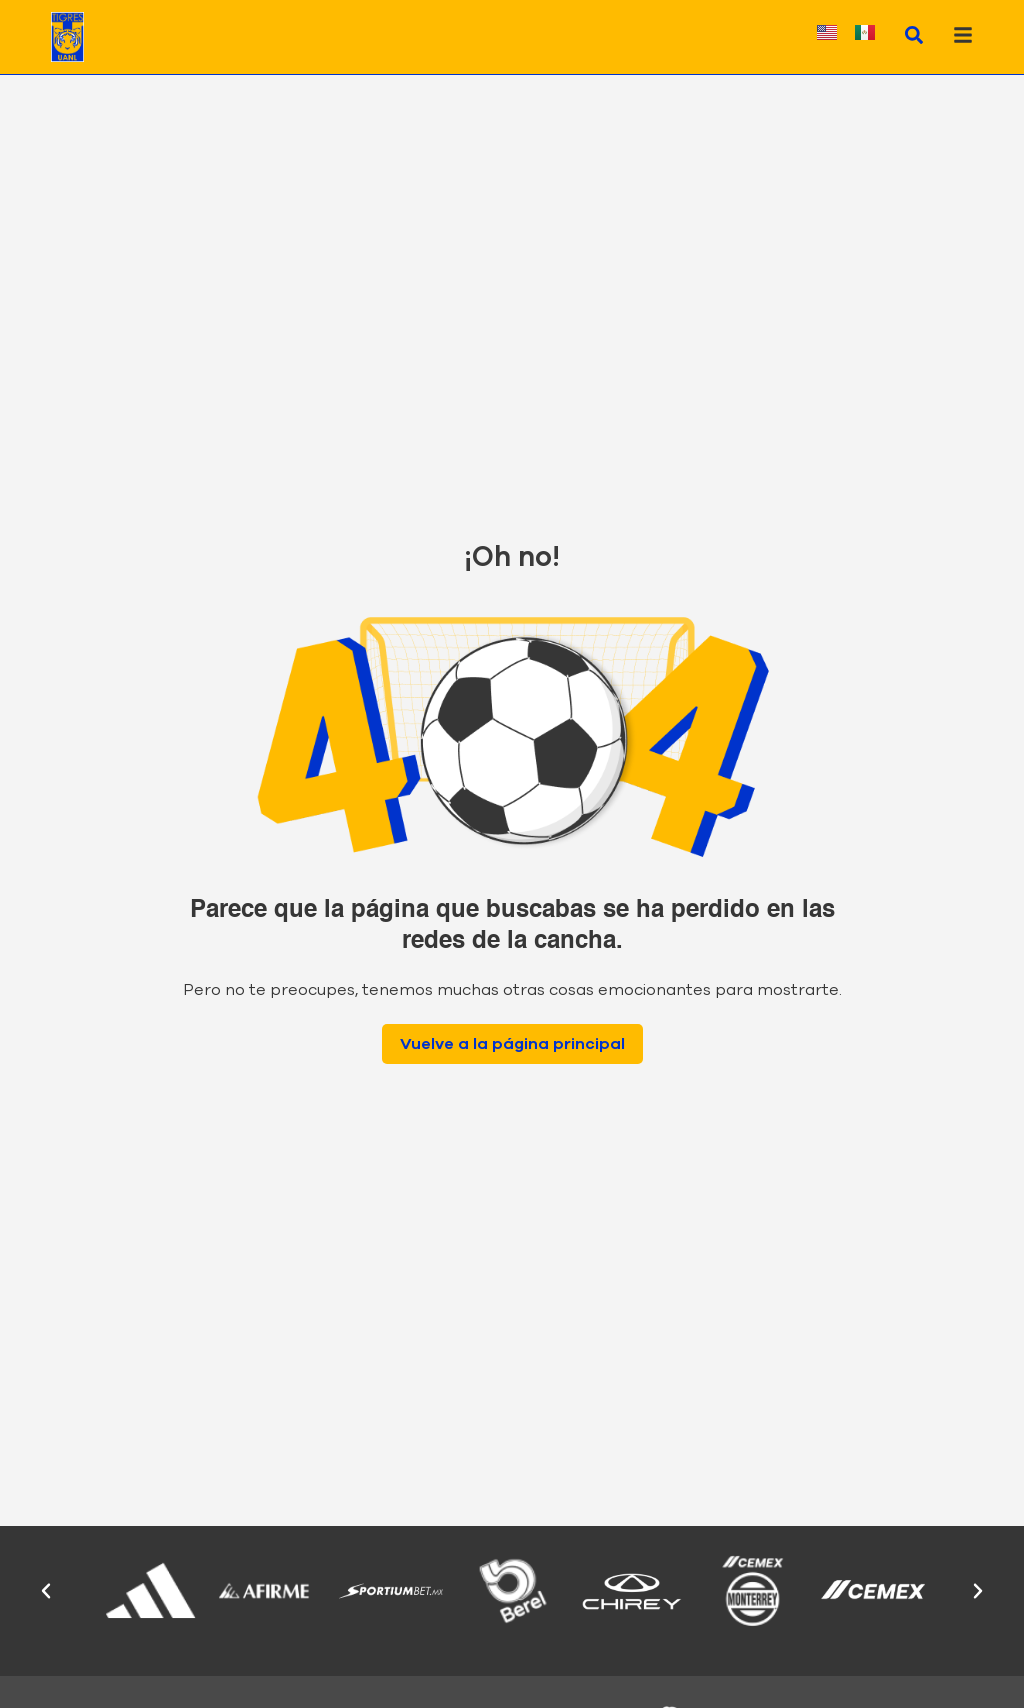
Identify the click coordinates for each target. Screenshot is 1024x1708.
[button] (46, 1591)
